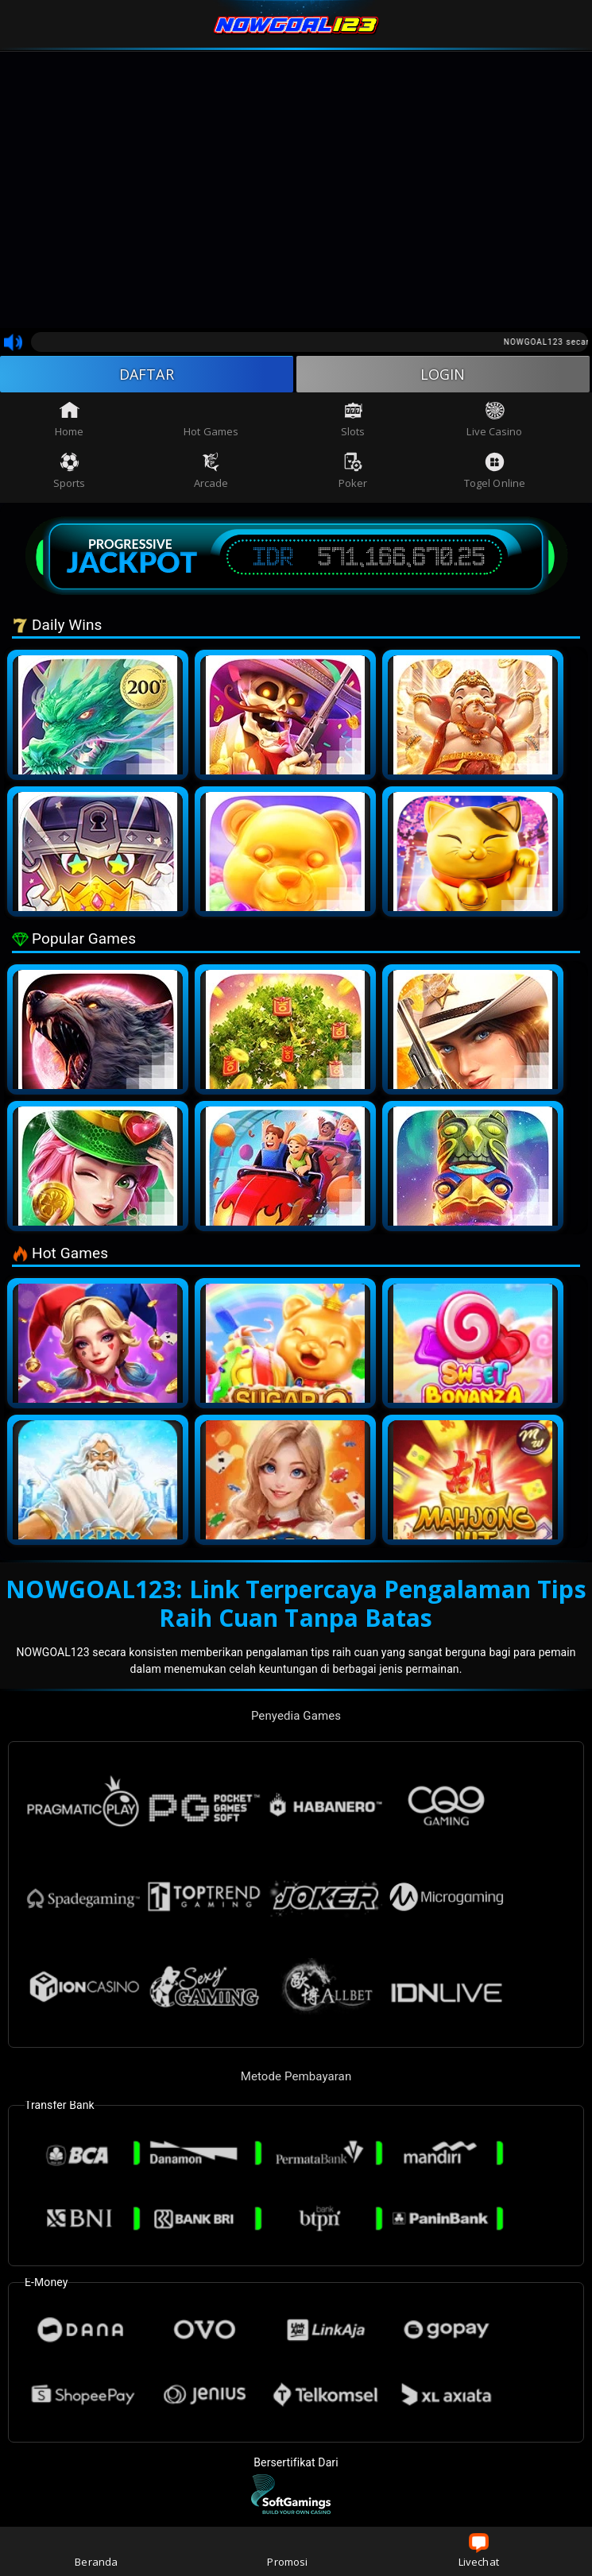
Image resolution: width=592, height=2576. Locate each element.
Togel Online (494, 471)
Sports (69, 471)
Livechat (479, 2551)
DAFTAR (146, 374)
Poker (353, 471)
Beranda (96, 2551)
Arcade (211, 471)
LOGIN (443, 374)
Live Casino (494, 419)
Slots (353, 419)
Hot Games (211, 419)
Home (69, 419)
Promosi (287, 2551)
